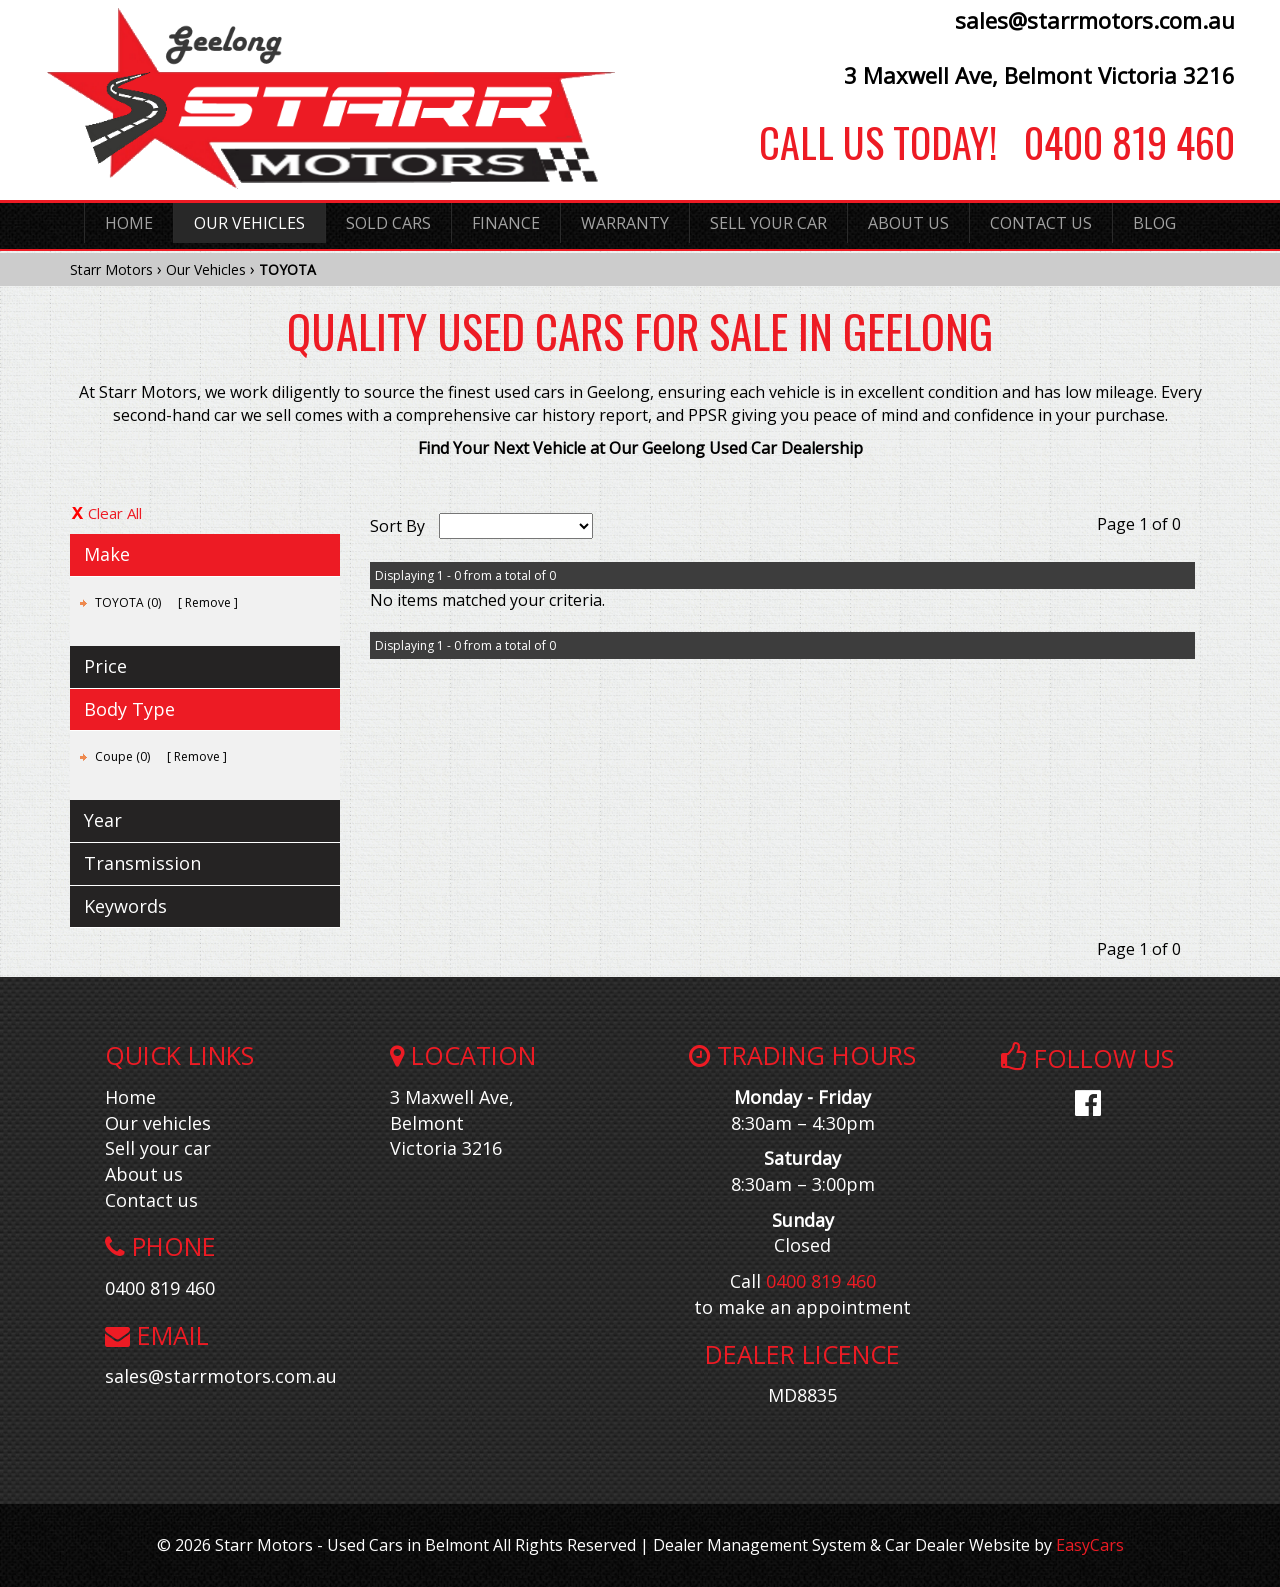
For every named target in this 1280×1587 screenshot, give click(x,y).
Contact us (151, 1200)
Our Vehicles (249, 223)
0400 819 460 (1116, 142)
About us (144, 1174)
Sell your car (158, 1148)
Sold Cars (388, 223)
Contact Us (1041, 223)
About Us (908, 223)
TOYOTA (287, 269)
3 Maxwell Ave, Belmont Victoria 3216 (1039, 75)
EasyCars (1090, 1545)
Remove (208, 602)
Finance (506, 223)
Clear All (115, 513)
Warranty (625, 223)
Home (129, 223)
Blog (1154, 223)
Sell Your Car (768, 223)
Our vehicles (158, 1123)
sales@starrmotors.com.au (1095, 20)
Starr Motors (111, 269)
